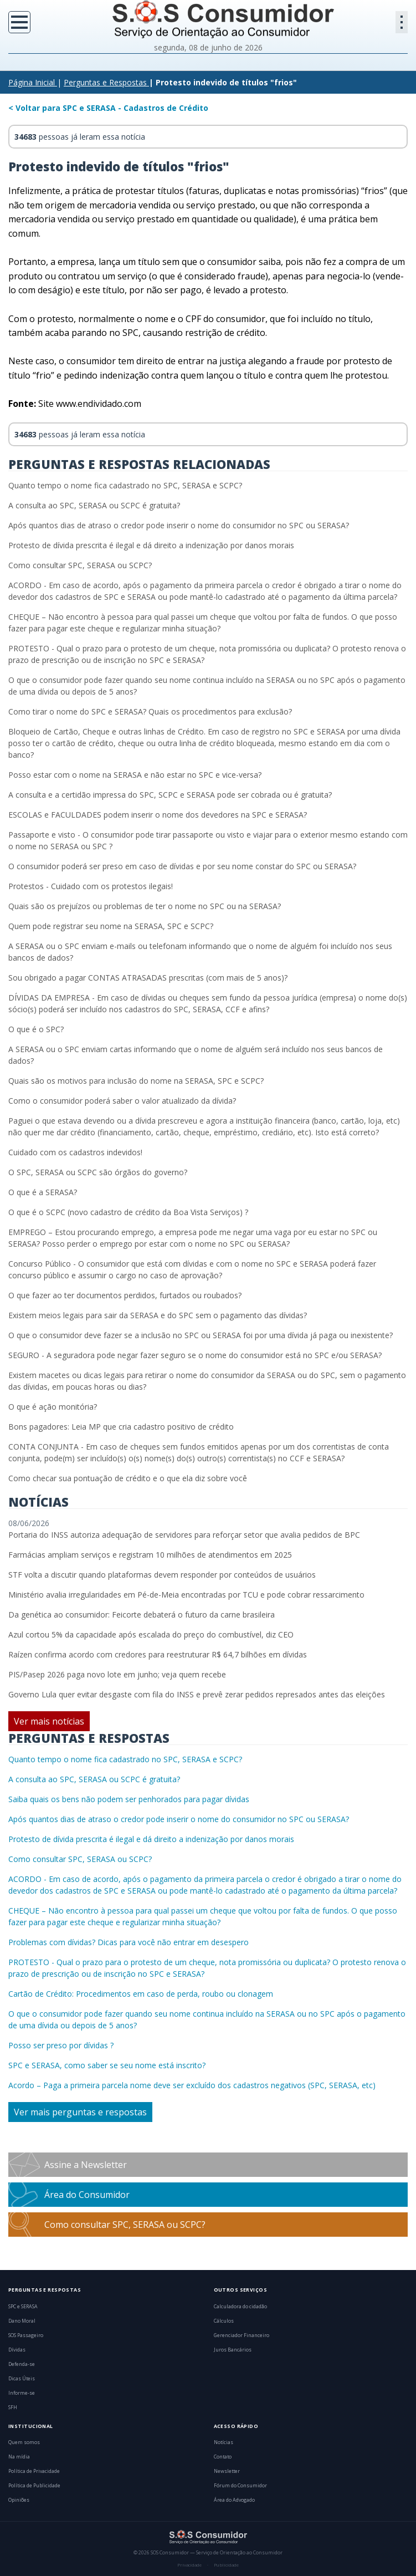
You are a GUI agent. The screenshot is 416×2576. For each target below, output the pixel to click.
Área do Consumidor (87, 2195)
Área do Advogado (234, 2500)
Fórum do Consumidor (240, 2485)
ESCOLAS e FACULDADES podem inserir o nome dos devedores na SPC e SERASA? (157, 814)
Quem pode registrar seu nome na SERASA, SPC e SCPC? (110, 926)
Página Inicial (31, 82)
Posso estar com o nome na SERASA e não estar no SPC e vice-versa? (134, 774)
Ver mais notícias (49, 1721)
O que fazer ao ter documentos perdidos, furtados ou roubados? (125, 1295)
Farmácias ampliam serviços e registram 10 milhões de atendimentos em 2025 (150, 1554)
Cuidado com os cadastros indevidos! (75, 1152)
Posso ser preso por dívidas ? (61, 2045)
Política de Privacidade (34, 2471)
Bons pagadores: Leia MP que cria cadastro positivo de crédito (121, 1426)
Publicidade (226, 2565)
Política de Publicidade (34, 2485)
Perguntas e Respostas (105, 82)
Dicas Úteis (21, 2378)
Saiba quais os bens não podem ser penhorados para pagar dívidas (128, 1799)
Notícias (223, 2442)
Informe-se (21, 2393)
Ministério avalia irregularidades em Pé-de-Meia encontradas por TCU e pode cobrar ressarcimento (186, 1594)
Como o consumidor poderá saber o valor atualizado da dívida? (122, 1100)
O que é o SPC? (36, 1029)
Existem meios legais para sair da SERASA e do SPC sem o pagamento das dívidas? (157, 1315)
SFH (12, 2407)
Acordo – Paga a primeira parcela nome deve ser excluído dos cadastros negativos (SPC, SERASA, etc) (192, 2085)
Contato (223, 2456)
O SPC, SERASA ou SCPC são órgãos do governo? (97, 1172)
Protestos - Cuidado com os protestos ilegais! (90, 886)
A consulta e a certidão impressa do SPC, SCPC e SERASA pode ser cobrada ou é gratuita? (170, 794)
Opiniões (18, 2500)
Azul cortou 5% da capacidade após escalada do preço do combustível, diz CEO (151, 1634)
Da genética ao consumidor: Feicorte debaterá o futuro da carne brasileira (141, 1614)
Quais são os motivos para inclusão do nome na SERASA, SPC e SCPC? (136, 1080)
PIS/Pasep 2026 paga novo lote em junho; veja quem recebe (117, 1674)
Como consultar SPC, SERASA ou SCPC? (80, 565)
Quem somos (24, 2442)
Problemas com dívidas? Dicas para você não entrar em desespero (128, 1942)
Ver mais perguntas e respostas (80, 2112)
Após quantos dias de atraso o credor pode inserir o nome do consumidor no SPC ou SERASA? (178, 525)
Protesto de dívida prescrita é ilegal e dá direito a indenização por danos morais (151, 545)
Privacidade (189, 2565)
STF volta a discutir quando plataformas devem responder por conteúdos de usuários (162, 1574)
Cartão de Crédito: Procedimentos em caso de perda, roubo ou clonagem (140, 1993)
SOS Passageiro (25, 2335)
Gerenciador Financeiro (241, 2335)
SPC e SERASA (23, 2306)
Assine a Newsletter (85, 2165)
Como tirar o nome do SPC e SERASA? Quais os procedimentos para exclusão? (150, 711)
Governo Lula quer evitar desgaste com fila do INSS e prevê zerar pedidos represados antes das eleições (196, 1694)
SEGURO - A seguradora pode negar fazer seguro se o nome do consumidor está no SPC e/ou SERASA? (195, 1355)
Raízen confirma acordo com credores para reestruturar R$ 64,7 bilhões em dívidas (157, 1654)
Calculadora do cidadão (240, 2306)
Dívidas (16, 2350)
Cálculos (224, 2321)
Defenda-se (21, 2364)
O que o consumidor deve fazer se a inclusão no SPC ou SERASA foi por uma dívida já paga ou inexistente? (200, 1335)
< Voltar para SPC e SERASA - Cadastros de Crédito (108, 108)
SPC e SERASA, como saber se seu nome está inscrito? (107, 2065)
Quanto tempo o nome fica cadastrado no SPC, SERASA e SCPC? (125, 485)
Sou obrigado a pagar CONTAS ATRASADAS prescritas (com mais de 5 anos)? (147, 977)
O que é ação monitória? (52, 1406)
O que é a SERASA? (42, 1192)
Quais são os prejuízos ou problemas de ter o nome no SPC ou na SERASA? (144, 906)
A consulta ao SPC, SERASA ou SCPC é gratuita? (94, 505)
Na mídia (19, 2456)
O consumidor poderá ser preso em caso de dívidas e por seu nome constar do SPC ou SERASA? (182, 866)
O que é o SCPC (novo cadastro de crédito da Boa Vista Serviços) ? (128, 1212)
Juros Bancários (232, 2350)
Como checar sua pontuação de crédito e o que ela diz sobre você (127, 1478)
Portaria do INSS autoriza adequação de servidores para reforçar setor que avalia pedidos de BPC (184, 1534)
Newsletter (227, 2471)
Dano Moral (21, 2321)
